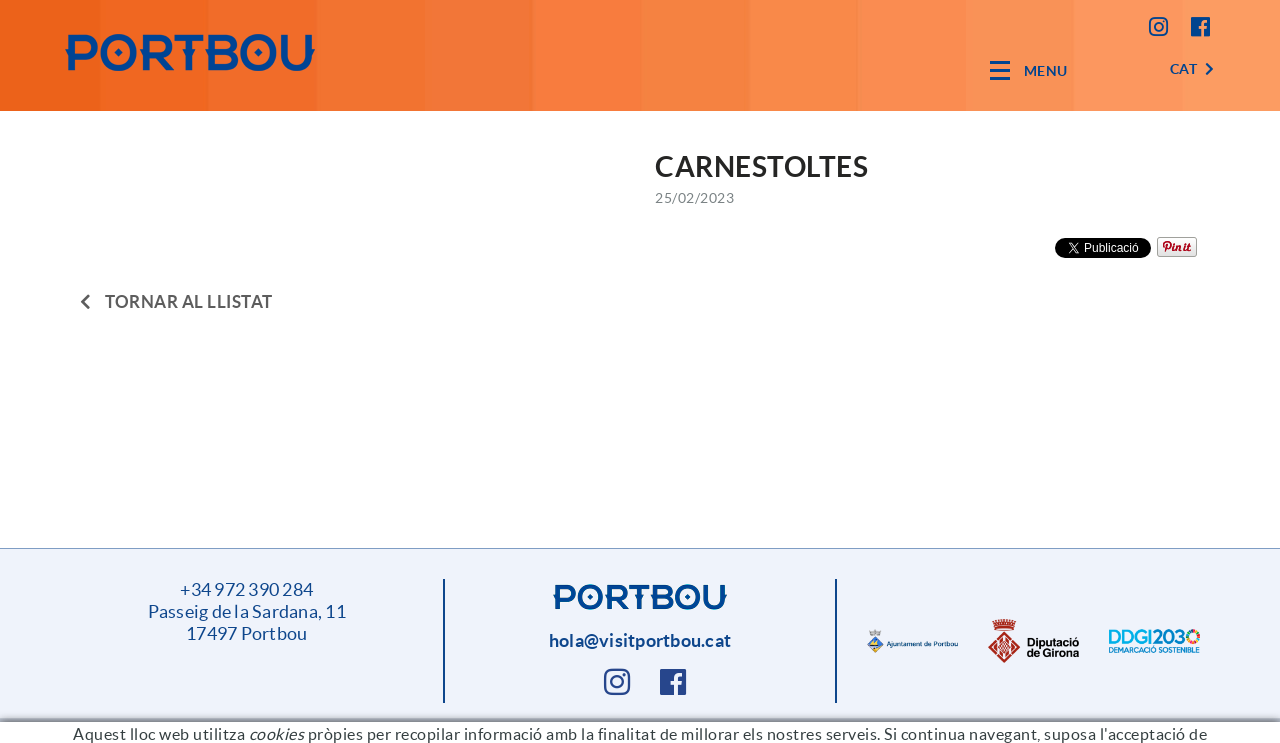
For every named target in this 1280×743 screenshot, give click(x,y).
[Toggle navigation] (1029, 70)
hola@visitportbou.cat (640, 640)
